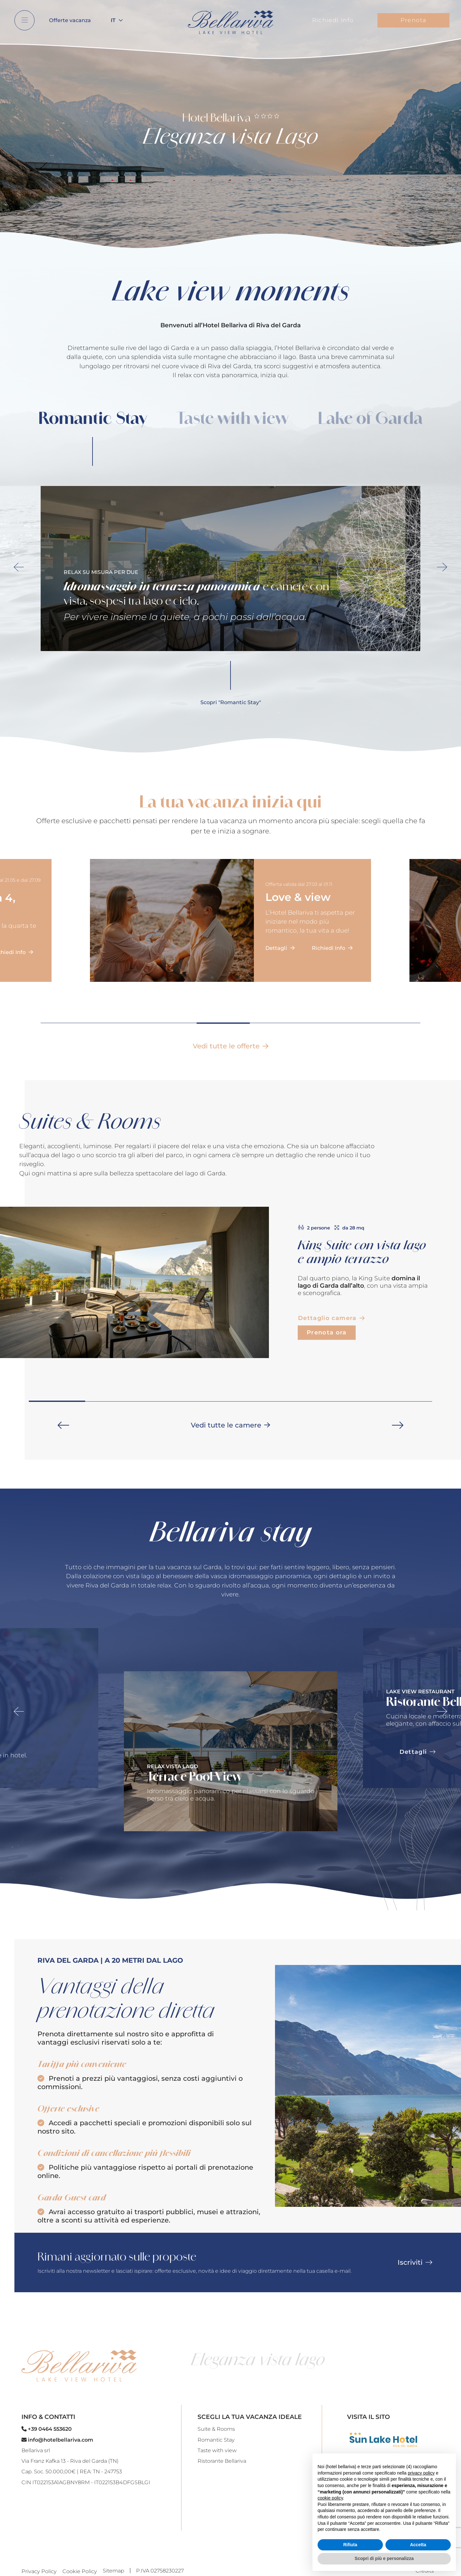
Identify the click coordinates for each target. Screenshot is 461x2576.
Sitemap (113, 2570)
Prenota (413, 20)
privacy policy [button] (421, 2473)
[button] (63, 1425)
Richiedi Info (333, 20)
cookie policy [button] (330, 2497)
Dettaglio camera (331, 1318)
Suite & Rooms (216, 2429)
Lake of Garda (370, 418)
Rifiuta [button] (350, 2544)
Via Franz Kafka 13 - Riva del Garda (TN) (69, 2461)
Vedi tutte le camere (230, 1425)
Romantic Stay (92, 418)
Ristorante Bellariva (222, 2461)
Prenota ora (327, 1332)
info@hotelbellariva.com (57, 2440)
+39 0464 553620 (46, 2429)
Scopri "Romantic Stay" (230, 702)
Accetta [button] (418, 2544)
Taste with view (232, 418)
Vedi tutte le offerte (231, 1046)
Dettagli (280, 948)
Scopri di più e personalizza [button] (384, 2558)
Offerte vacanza (70, 20)
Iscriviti (415, 2262)
